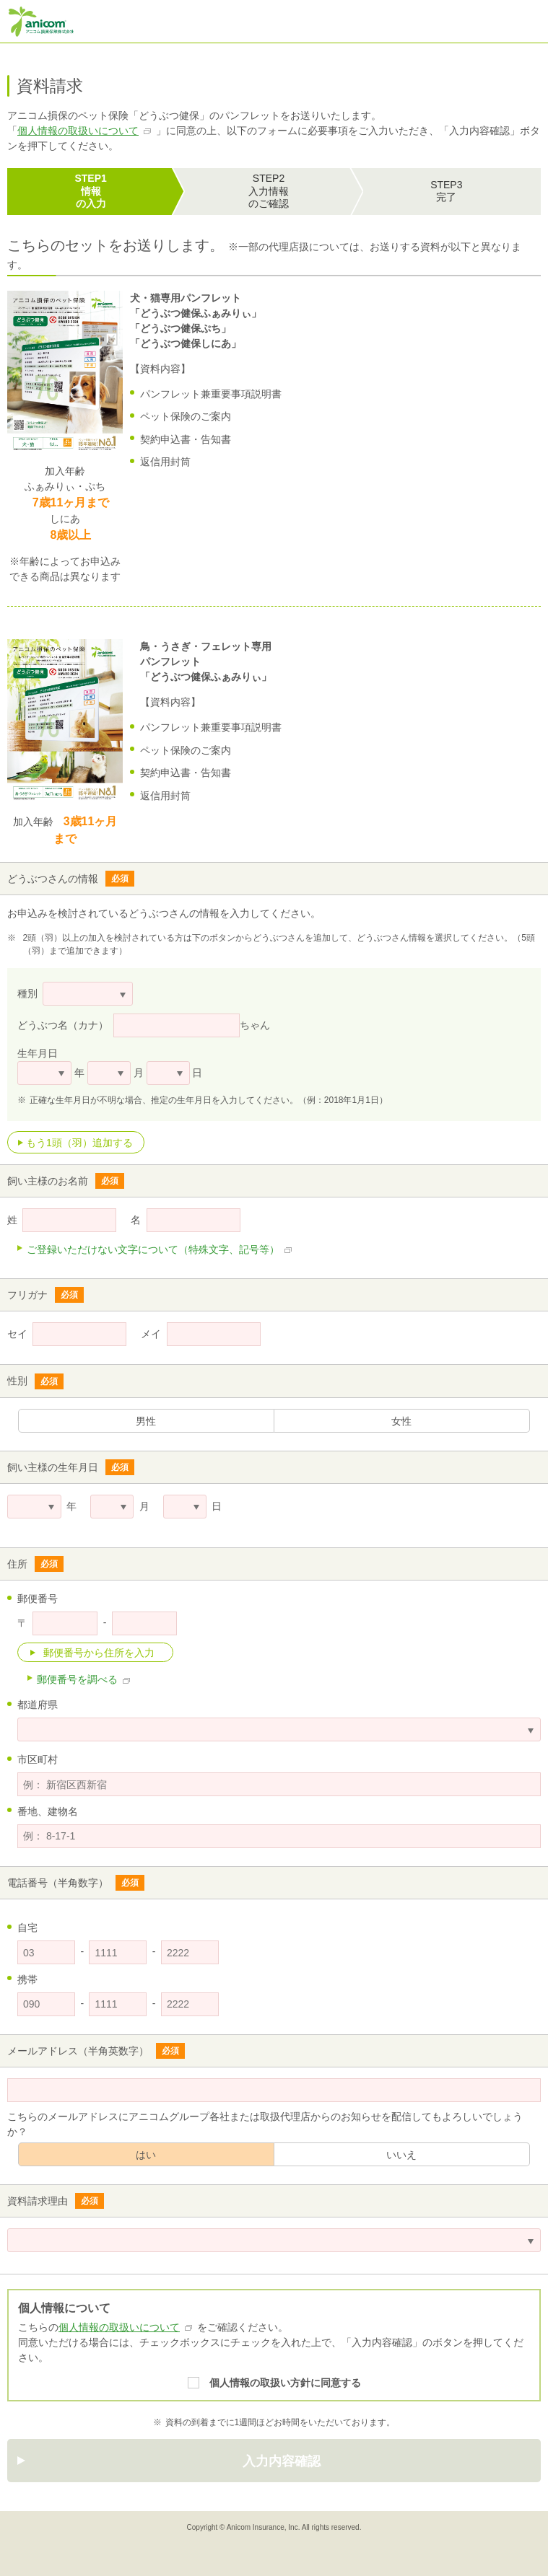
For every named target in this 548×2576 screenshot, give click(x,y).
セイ (17, 1334)
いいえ (401, 2154)
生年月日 (37, 1053)
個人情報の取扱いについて (78, 130)
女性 (401, 1421)
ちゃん (255, 1025)
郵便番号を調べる (77, 1679)
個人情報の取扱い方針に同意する (285, 2382)
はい (146, 2154)
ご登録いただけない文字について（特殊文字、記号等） (153, 1249)
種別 (27, 993)
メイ (151, 1334)
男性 (146, 1421)
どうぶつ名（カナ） (62, 1025)
